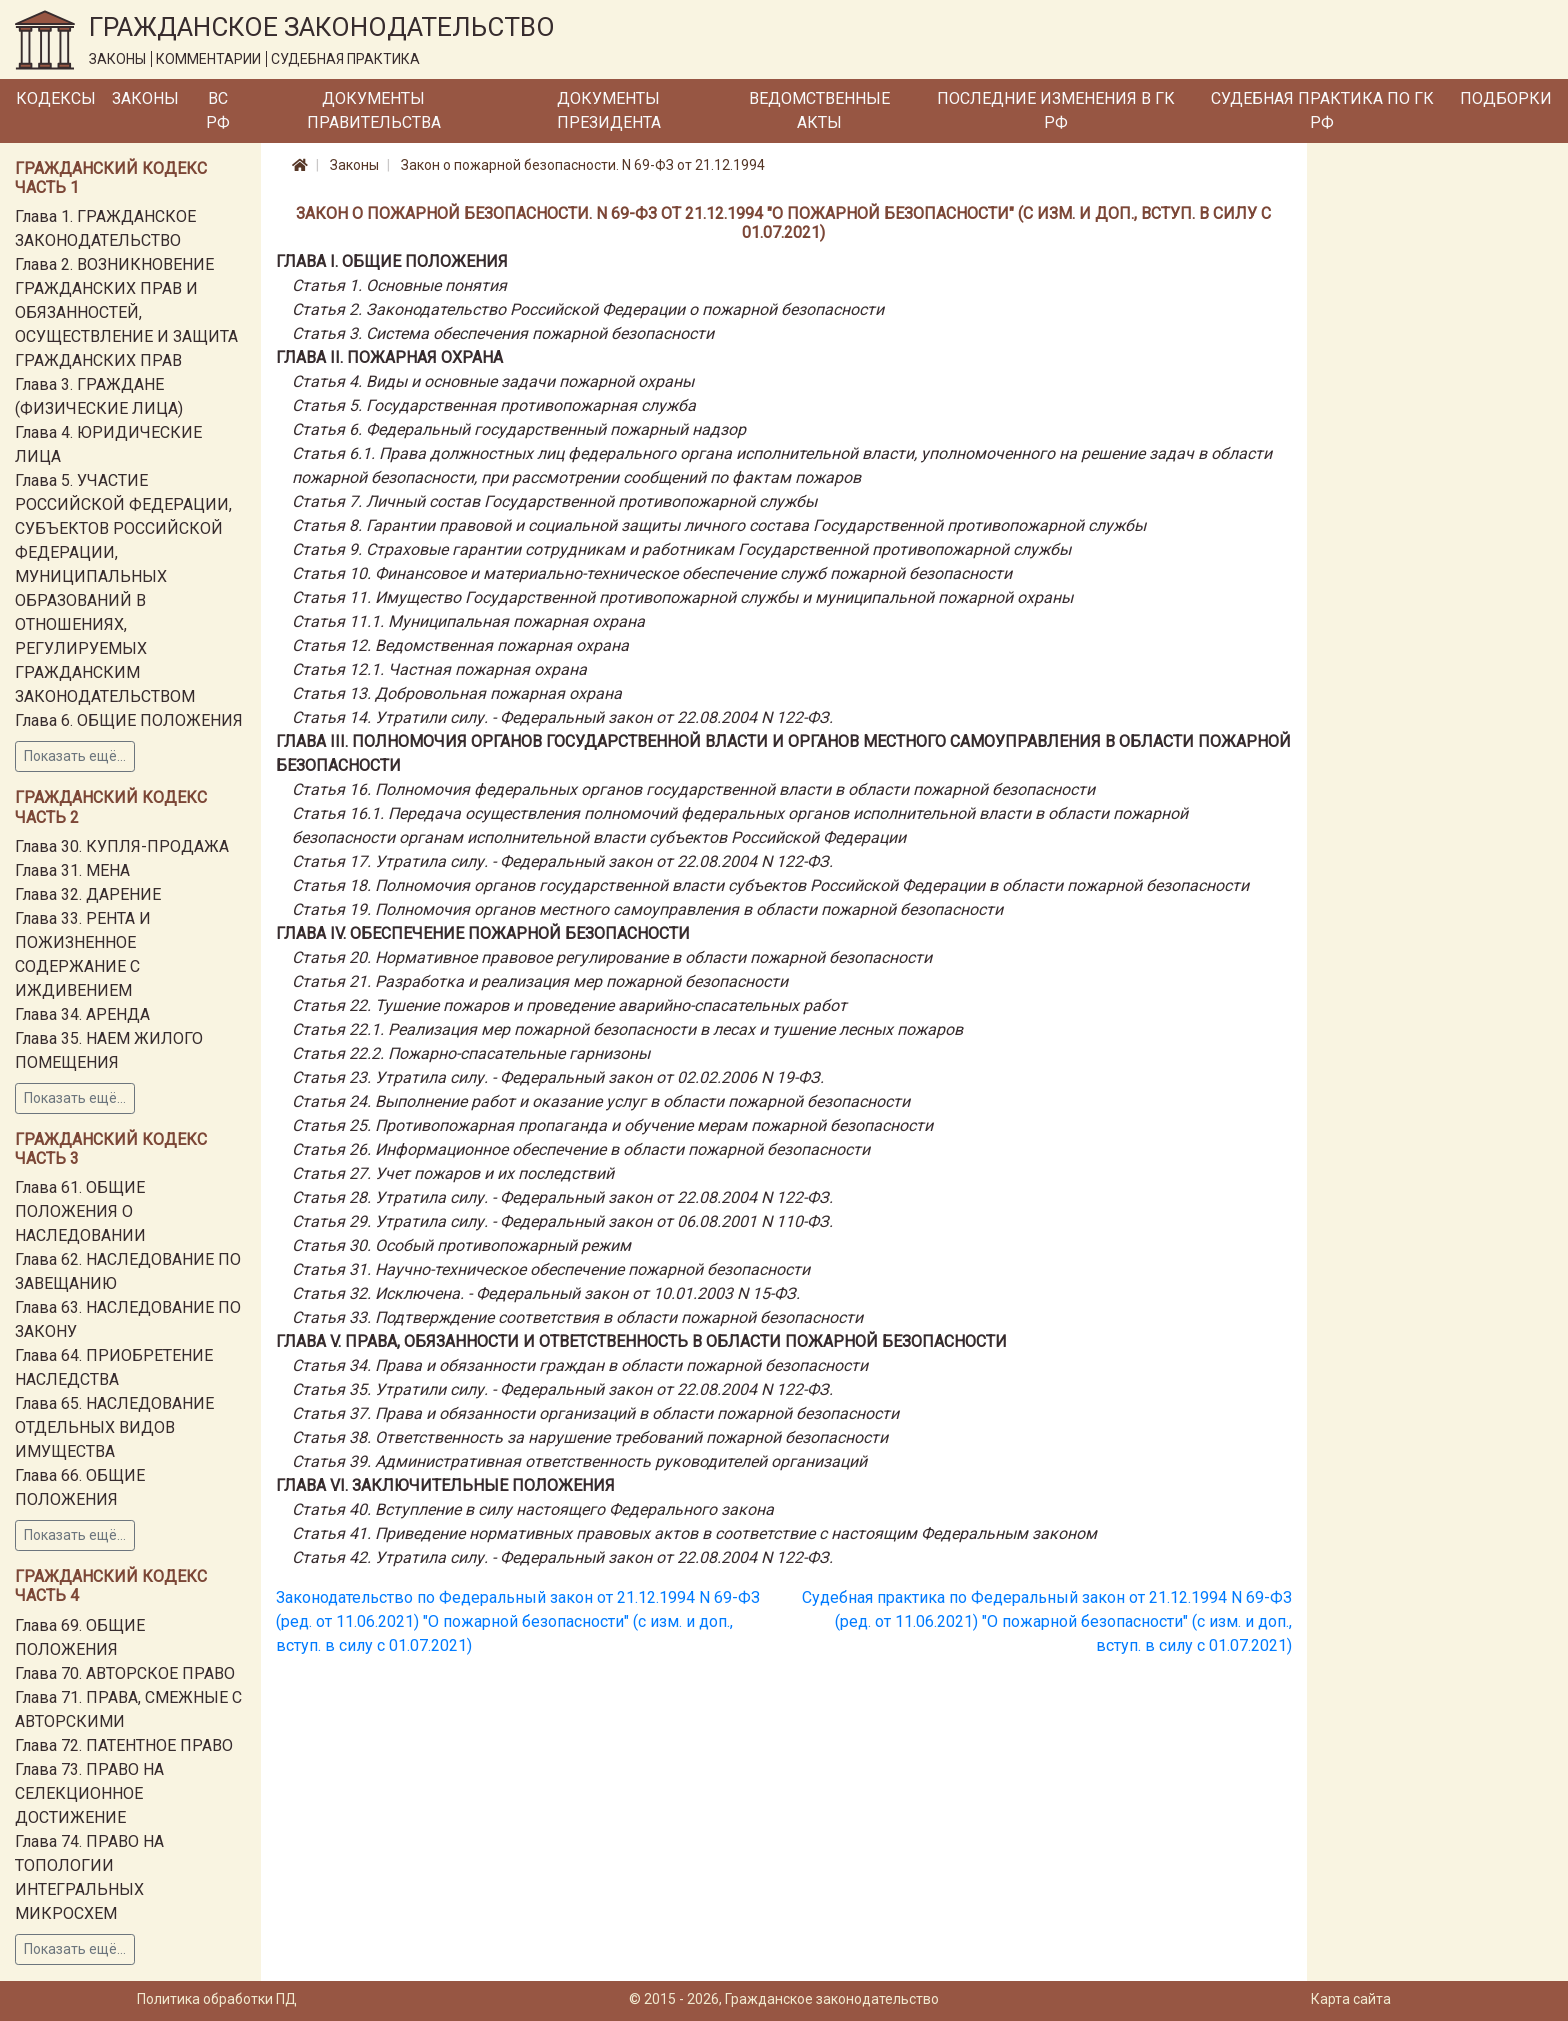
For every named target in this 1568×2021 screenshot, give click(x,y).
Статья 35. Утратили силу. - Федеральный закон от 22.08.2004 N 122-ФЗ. (562, 1389)
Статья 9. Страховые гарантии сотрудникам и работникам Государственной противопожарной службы (681, 549)
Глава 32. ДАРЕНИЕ (88, 894)
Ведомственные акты (819, 110)
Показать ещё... (75, 756)
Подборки (1506, 98)
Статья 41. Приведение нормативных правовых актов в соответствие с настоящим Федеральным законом (694, 1533)
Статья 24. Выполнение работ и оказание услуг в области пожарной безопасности (601, 1101)
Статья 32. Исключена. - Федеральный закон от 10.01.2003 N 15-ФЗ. (546, 1293)
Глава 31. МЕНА (72, 870)
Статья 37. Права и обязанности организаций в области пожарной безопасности (595, 1413)
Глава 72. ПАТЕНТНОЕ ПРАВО (124, 1745)
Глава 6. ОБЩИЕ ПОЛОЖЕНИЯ (129, 720)
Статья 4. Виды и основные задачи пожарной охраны (493, 381)
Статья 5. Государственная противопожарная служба (494, 405)
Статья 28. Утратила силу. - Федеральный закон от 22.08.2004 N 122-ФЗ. (562, 1197)
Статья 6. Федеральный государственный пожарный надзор (519, 429)
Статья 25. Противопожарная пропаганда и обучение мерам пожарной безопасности (612, 1125)
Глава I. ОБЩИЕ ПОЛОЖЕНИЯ (392, 261)
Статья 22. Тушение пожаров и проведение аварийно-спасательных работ (569, 1005)
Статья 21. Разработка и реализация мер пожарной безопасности (540, 981)
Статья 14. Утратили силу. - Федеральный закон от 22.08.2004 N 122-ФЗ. (562, 717)
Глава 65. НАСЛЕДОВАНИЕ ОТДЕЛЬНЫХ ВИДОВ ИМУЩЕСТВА (114, 1427)
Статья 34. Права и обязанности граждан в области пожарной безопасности (580, 1365)
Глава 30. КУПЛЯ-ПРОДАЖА (122, 846)
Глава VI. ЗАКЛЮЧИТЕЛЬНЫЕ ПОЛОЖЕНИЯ (445, 1485)
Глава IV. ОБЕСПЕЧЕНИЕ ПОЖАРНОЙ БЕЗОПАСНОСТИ (483, 933)
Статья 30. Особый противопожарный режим (461, 1245)
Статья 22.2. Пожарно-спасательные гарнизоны (471, 1053)
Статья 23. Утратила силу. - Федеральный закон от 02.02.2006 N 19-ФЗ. (558, 1077)
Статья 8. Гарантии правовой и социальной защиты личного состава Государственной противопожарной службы (719, 525)
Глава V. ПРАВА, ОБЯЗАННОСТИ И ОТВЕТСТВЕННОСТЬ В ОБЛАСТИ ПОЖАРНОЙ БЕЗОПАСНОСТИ (641, 1341)
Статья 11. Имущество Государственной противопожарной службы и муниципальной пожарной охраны (682, 597)
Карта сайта (1351, 1999)
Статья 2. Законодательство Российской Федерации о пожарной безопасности (588, 309)
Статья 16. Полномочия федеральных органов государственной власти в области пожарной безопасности (693, 789)
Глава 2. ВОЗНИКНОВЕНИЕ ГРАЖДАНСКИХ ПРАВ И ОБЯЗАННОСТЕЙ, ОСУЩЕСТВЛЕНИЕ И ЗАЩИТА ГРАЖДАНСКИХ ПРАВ (126, 312)
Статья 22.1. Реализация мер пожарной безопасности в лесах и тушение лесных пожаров (627, 1029)
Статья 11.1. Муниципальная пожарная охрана (468, 621)
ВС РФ (218, 110)
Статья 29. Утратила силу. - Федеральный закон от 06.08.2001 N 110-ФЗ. (562, 1221)
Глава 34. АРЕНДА (82, 1014)
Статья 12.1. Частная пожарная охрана (439, 669)
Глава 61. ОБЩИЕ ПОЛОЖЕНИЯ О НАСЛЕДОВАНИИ (80, 1211)
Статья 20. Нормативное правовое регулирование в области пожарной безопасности (612, 957)
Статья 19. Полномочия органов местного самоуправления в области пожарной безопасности (647, 909)
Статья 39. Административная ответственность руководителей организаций (579, 1461)
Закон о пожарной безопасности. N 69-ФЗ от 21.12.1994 (583, 165)
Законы (145, 98)
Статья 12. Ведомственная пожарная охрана (460, 645)
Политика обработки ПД (217, 1999)
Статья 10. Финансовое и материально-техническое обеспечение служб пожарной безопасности (652, 573)
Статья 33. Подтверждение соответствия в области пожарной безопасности (577, 1317)
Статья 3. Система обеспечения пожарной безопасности (503, 333)
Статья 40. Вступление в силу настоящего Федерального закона (533, 1509)
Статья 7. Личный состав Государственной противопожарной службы (554, 501)
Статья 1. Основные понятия (399, 285)
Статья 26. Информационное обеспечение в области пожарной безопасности (581, 1149)
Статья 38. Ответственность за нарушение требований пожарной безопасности (590, 1437)
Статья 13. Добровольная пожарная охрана (457, 693)
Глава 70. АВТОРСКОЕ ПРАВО (125, 1673)
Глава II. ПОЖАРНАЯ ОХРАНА (389, 357)
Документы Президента (609, 110)
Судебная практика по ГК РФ (1322, 110)
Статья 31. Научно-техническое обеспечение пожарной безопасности (551, 1269)
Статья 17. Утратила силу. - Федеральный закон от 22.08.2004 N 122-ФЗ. (562, 861)
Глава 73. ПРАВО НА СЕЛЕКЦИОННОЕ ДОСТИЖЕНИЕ (89, 1793)
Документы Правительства (374, 110)
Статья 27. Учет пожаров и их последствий (453, 1173)
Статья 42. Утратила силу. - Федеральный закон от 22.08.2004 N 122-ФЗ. (562, 1557)
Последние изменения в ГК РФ (1056, 110)
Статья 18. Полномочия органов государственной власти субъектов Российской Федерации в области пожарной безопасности (770, 885)
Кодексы (56, 98)
